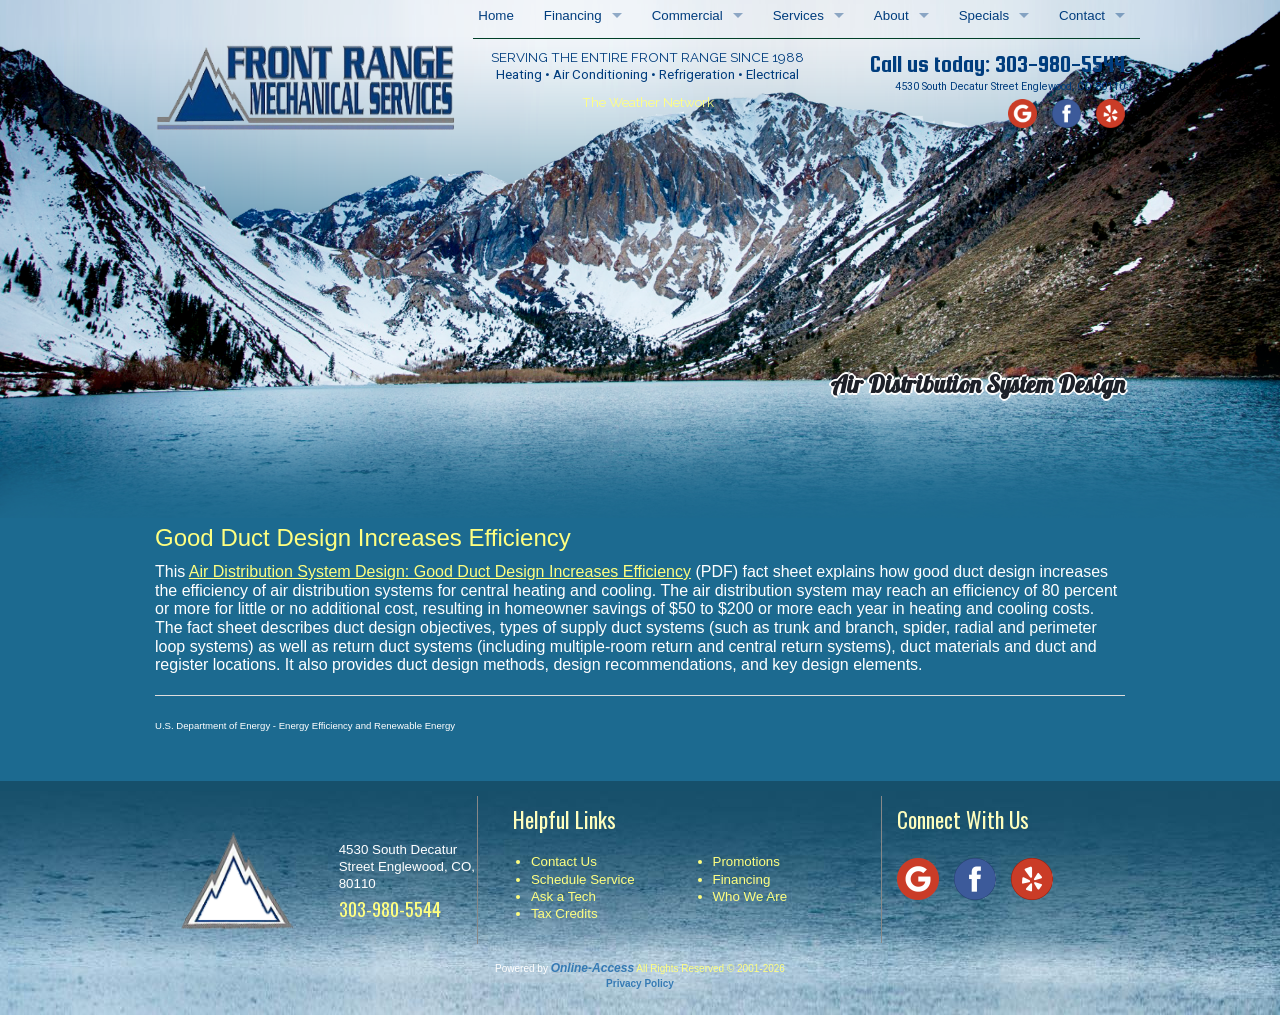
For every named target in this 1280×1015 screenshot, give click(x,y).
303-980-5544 (1060, 64)
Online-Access (592, 968)
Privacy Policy (640, 983)
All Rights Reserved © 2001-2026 (710, 968)
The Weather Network (648, 102)
